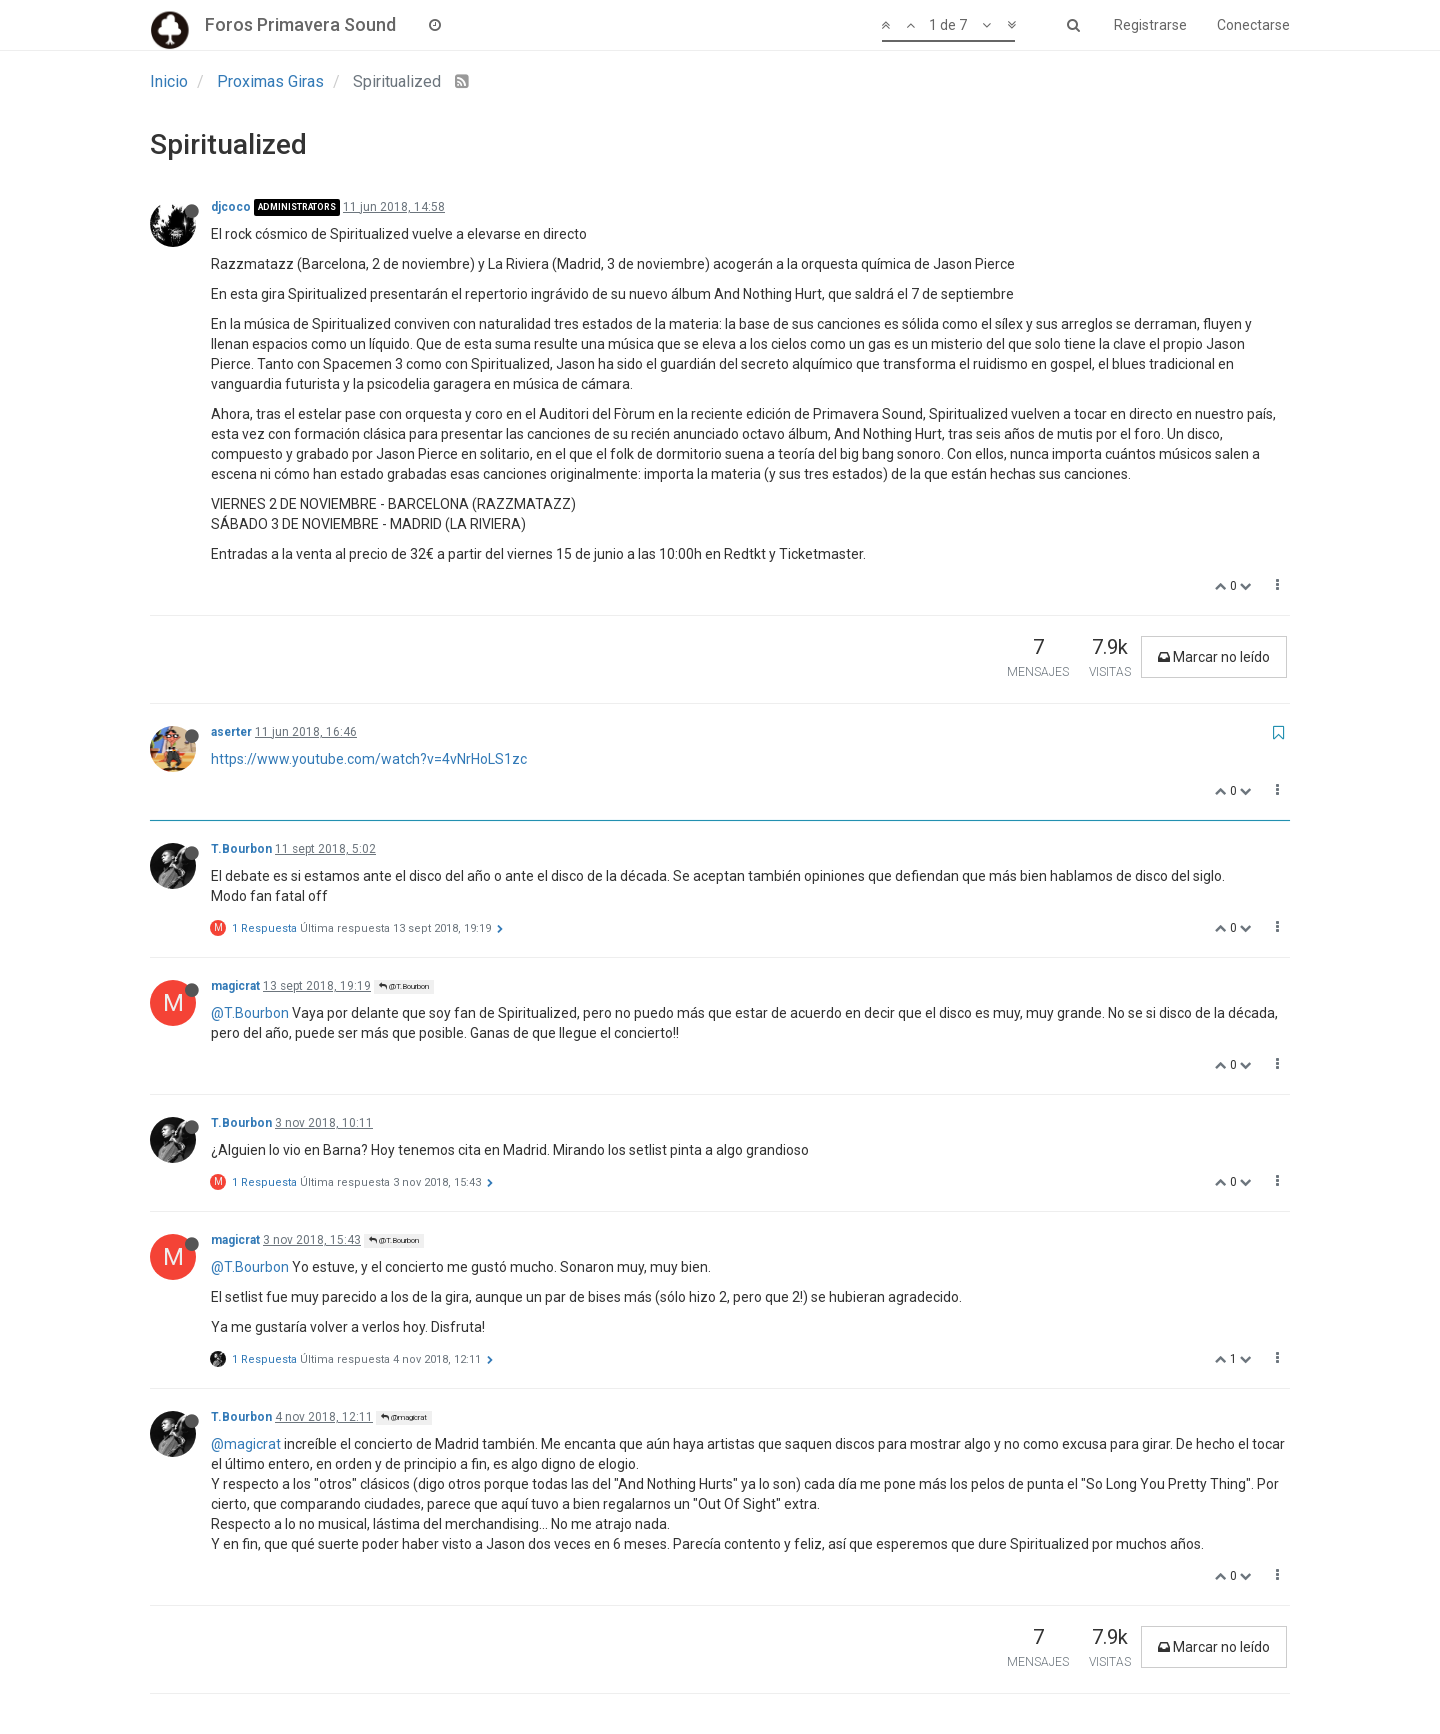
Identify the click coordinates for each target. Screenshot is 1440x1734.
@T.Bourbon (404, 986)
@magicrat (404, 1417)
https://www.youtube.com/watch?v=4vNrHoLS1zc (369, 759)
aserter (231, 732)
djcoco (231, 207)
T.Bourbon (241, 849)
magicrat (235, 986)
